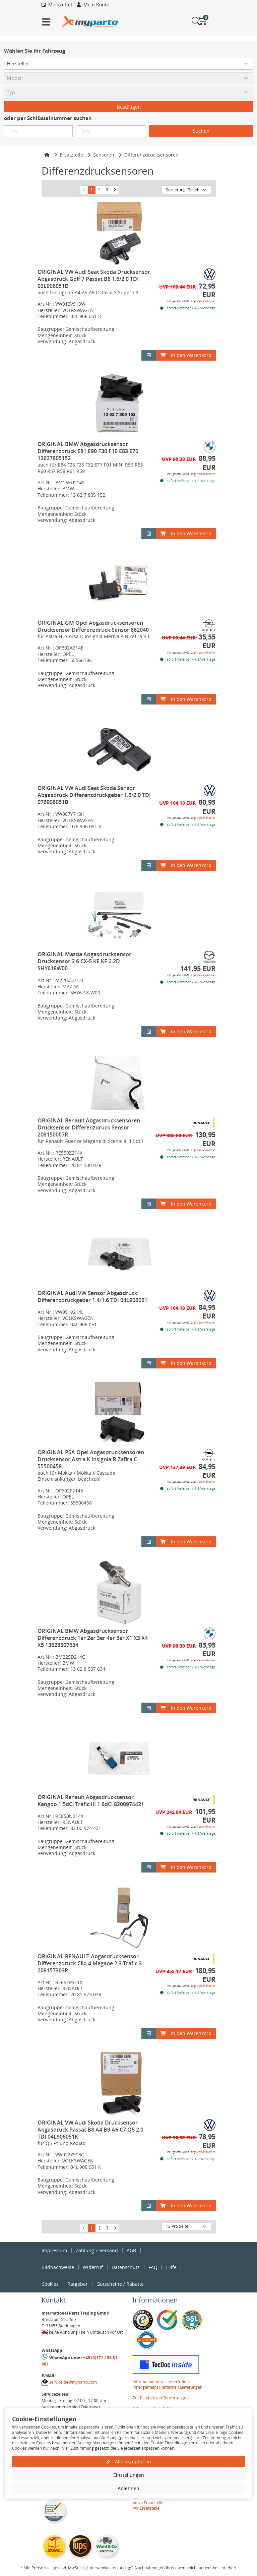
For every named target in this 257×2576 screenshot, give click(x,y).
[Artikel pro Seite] (186, 2226)
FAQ (152, 2267)
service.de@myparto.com (73, 2382)
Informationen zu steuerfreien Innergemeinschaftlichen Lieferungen (167, 2384)
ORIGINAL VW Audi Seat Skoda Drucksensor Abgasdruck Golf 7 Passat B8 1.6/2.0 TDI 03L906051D (94, 279)
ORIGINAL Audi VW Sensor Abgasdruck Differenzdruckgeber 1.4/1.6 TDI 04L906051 (92, 1296)
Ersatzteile (71, 154)
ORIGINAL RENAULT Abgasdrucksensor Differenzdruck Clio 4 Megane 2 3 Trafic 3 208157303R (90, 1963)
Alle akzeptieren (128, 2461)
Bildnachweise (58, 2267)
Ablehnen (128, 2488)
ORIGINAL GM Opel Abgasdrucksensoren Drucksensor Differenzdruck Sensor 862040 (93, 626)
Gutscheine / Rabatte (120, 2284)
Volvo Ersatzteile (148, 2503)
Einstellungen (128, 2475)
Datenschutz (126, 2267)
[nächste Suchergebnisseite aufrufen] (115, 190)
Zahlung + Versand (97, 2250)
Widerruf (93, 2267)
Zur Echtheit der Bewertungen (161, 2398)
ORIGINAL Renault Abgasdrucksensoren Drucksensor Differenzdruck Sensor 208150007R (89, 1127)
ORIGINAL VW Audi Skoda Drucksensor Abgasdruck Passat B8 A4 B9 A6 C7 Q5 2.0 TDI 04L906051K (90, 2129)
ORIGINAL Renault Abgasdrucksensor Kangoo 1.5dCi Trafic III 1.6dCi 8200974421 (91, 1800)
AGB (131, 2250)
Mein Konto (93, 4)
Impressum (54, 2250)
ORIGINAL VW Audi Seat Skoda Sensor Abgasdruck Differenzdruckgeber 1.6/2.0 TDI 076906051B (94, 795)
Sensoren (103, 154)
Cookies (50, 2284)
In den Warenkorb (185, 355)
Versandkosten (206, 301)
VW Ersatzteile (146, 2508)
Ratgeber (77, 2284)
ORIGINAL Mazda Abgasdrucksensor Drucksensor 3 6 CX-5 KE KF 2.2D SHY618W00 (84, 961)
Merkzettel (57, 4)
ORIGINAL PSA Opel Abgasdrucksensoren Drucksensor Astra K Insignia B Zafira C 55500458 (91, 1459)
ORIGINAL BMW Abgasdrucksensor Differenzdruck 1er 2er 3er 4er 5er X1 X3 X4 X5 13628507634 (93, 1638)
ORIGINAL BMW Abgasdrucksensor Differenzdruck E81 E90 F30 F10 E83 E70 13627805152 (88, 451)
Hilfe (171, 2267)
